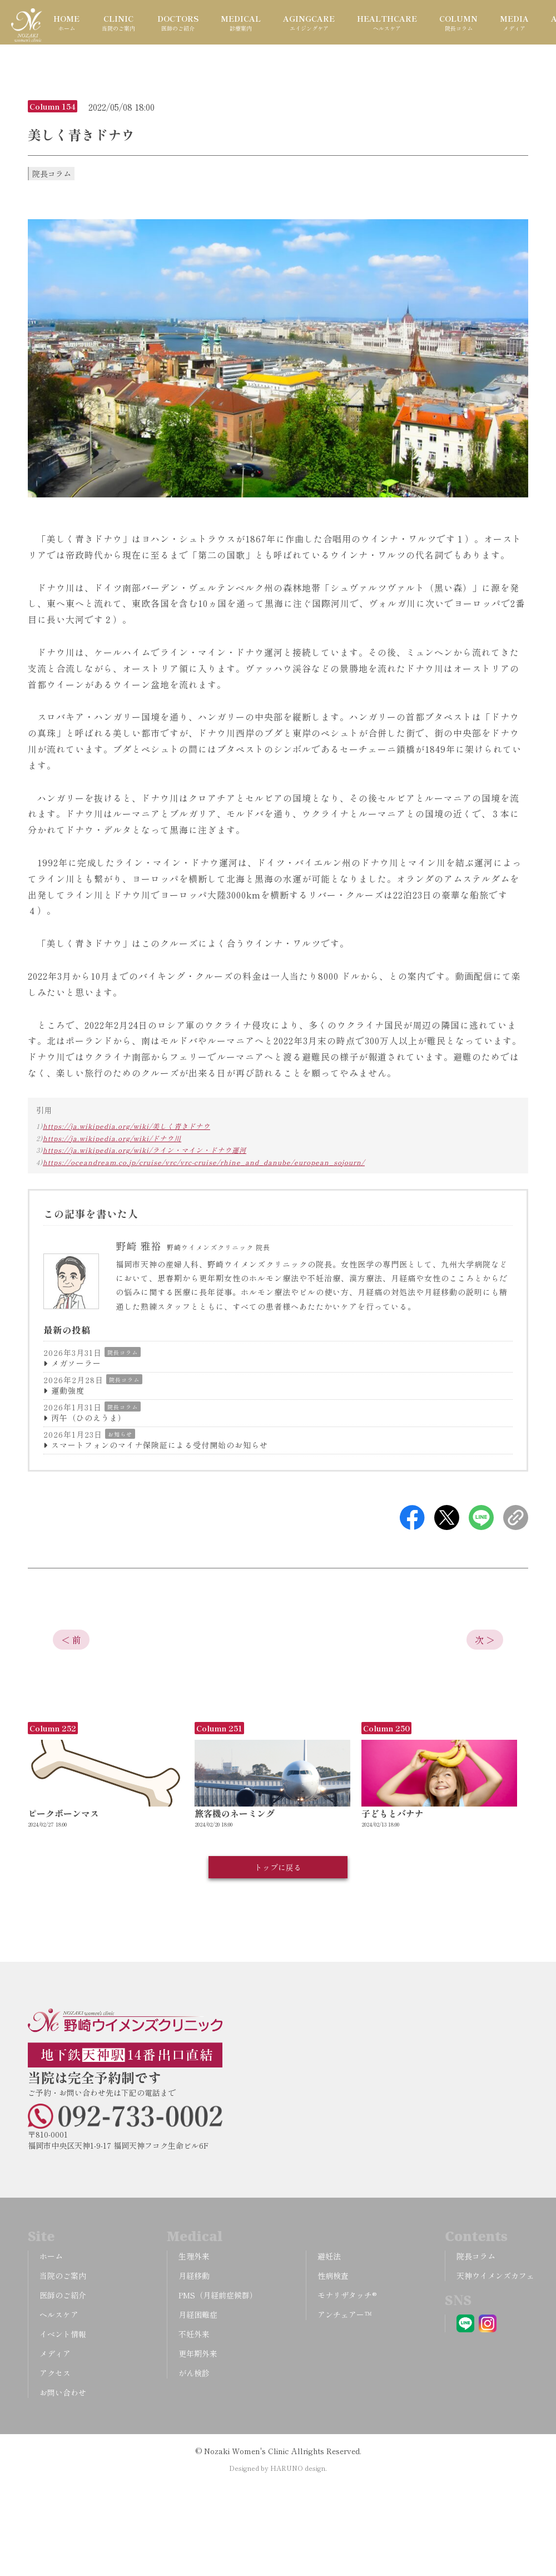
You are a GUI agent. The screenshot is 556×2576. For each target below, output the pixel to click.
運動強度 (68, 1390)
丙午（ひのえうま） (88, 1417)
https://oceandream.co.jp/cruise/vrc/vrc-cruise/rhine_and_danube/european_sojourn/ (204, 1162)
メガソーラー (76, 1363)
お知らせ (120, 1434)
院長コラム (122, 1352)
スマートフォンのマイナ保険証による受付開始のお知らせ (159, 1444)
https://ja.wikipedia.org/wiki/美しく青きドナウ (126, 1126)
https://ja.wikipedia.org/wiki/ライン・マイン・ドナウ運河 (144, 1149)
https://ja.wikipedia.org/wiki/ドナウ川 (112, 1138)
